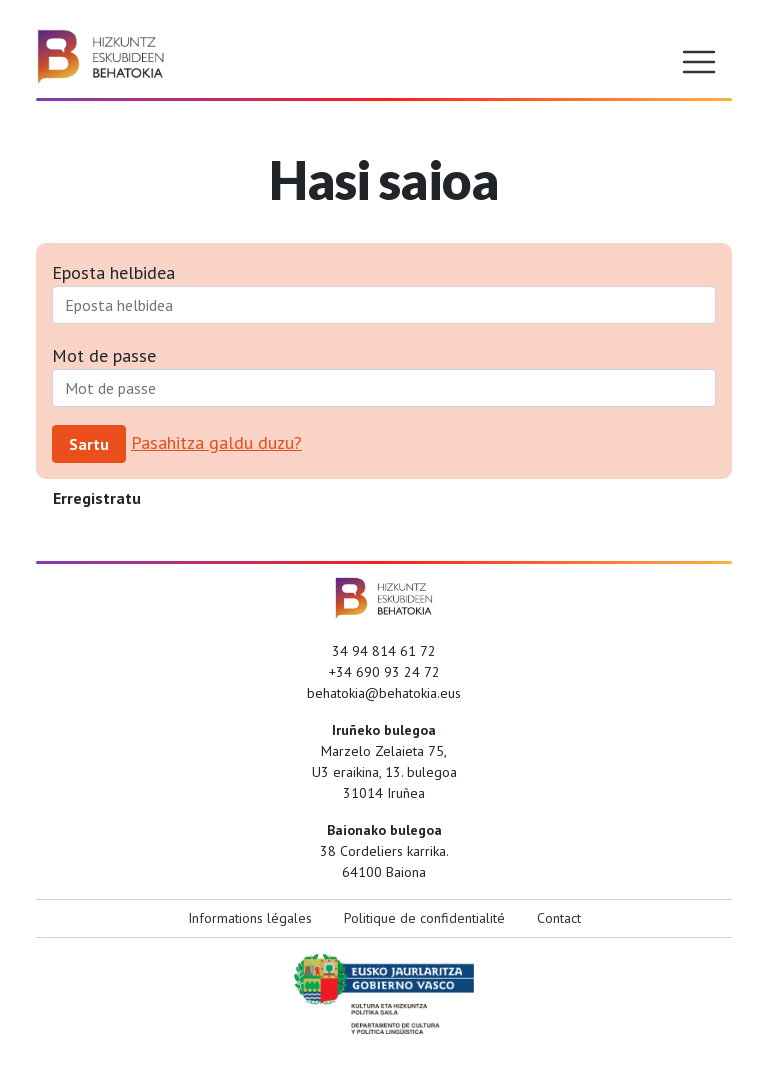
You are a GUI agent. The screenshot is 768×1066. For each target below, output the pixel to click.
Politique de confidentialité (424, 918)
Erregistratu (97, 498)
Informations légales (250, 918)
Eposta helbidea (113, 272)
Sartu (89, 444)
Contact (559, 918)
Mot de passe (104, 355)
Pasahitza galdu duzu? (216, 442)
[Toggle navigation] (699, 62)
